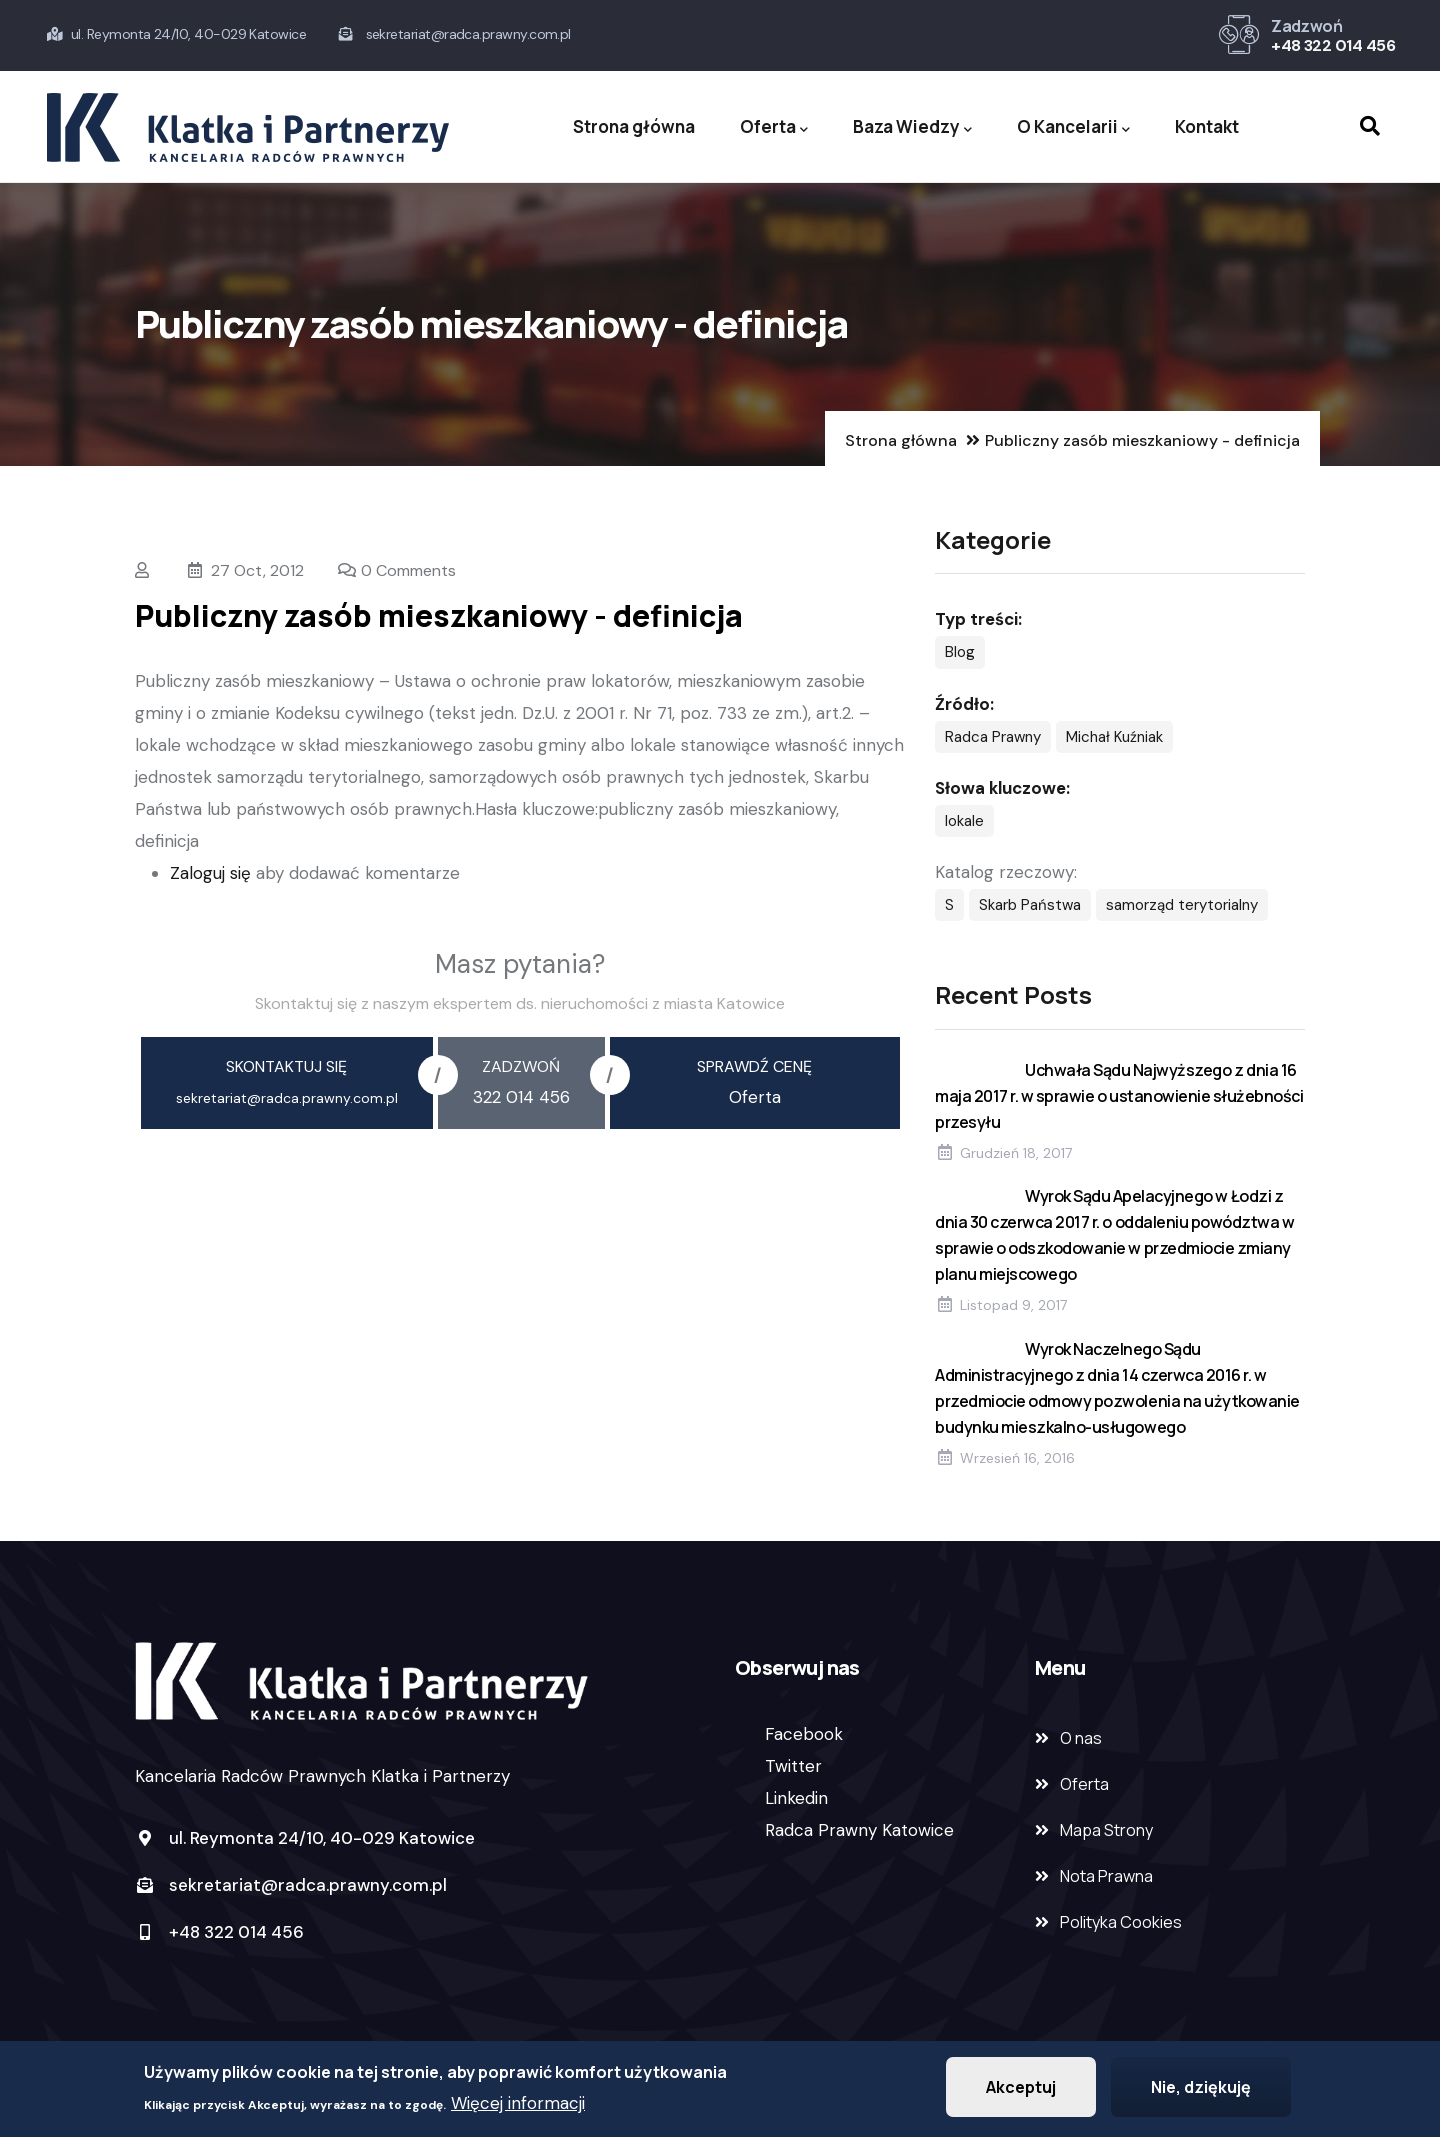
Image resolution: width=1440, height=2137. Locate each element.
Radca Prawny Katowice (859, 1830)
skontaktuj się (286, 1066)
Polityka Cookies (1121, 1922)
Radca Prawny (993, 737)
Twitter (793, 1766)
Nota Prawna (1106, 1876)
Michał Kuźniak (1114, 737)
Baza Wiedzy (912, 127)
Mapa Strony (1106, 1830)
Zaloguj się (210, 873)
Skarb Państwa (1030, 905)
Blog (960, 652)
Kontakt (1207, 126)
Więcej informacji (518, 2106)
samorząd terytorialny (1182, 905)
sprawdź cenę (754, 1066)
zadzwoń (521, 1066)
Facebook (804, 1734)
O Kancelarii (1073, 127)
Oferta (774, 127)
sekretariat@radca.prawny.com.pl (291, 1885)
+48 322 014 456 (1333, 45)
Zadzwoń (1306, 26)
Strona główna (634, 126)
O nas (1081, 1738)
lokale (964, 821)
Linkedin (796, 1798)
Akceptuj (1021, 2090)
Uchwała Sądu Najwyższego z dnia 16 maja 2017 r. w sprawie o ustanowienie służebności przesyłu (1119, 1096)
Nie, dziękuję (1201, 2090)
